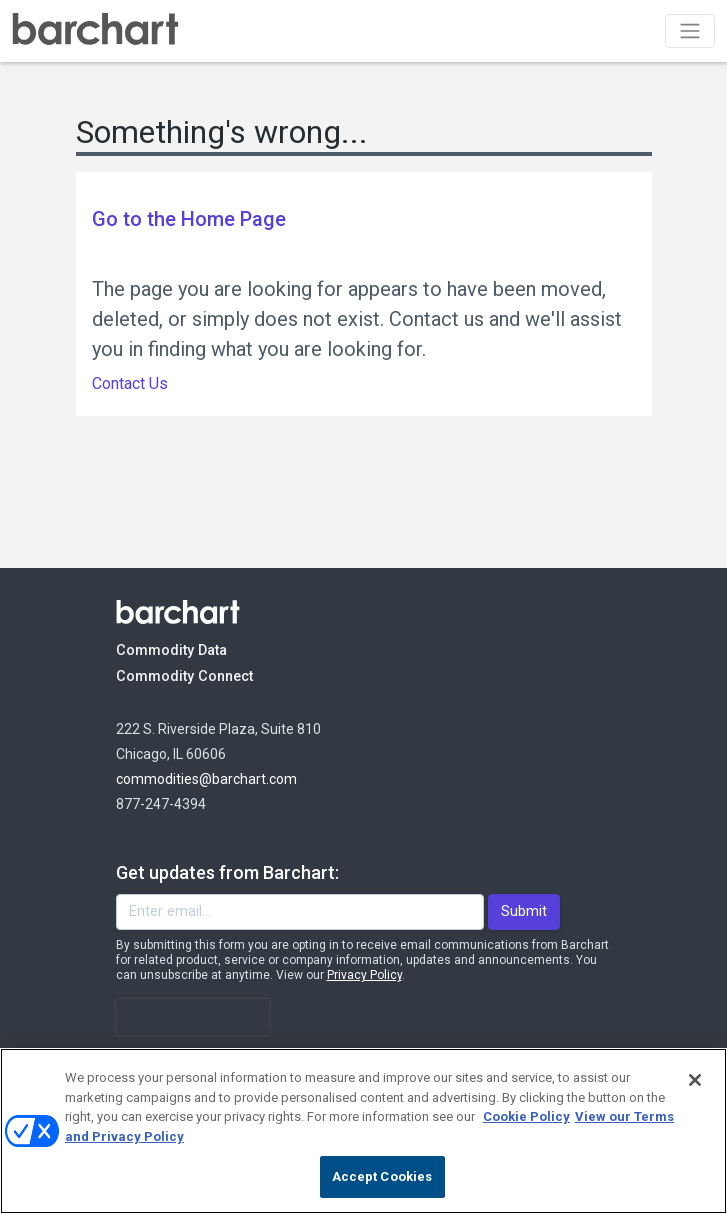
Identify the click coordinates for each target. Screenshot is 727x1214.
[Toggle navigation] (690, 31)
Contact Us (130, 383)
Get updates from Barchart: (227, 872)
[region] (363, 1131)
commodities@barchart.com (206, 779)
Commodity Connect (211, 675)
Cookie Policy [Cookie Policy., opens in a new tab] (526, 1116)
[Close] (695, 1080)
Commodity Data (185, 649)
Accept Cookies (382, 1176)
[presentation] (193, 1017)
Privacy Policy (364, 975)
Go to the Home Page (189, 219)
